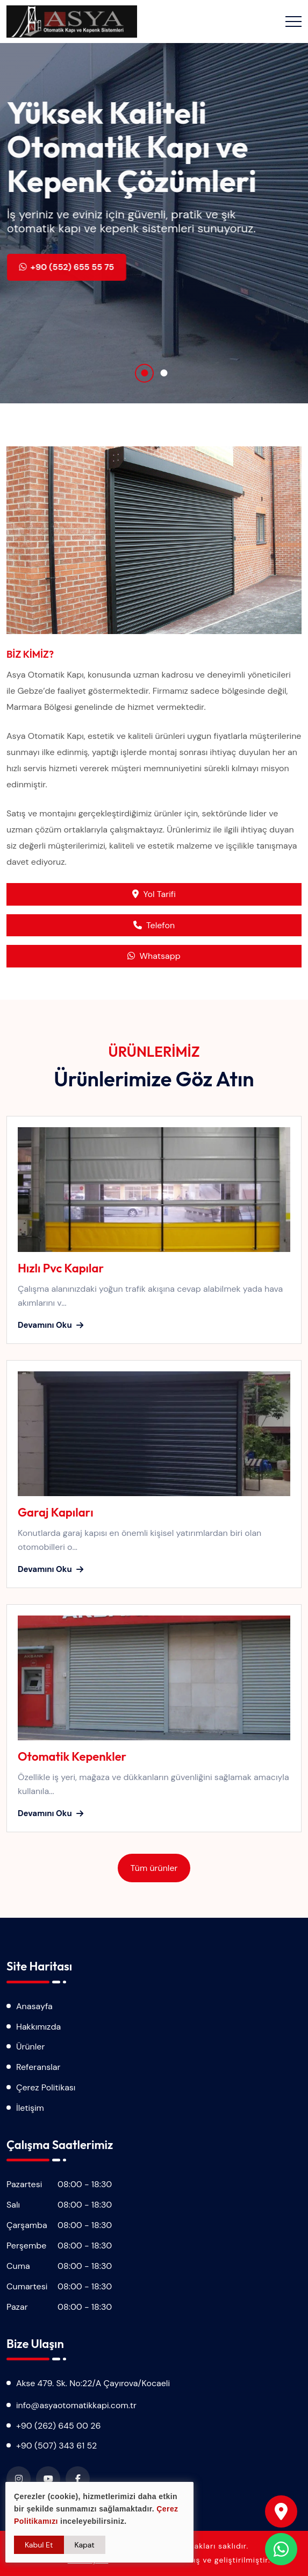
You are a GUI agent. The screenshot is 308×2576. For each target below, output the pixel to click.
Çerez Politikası (45, 2087)
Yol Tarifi (153, 894)
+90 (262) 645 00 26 (58, 2425)
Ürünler (30, 2046)
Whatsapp (153, 956)
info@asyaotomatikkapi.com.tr (76, 2405)
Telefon (154, 925)
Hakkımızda (38, 2026)
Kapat (85, 2545)
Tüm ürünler (154, 1868)
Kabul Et (39, 2545)
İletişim (30, 2108)
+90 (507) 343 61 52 (56, 2445)
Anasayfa (34, 2006)
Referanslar (38, 2067)
